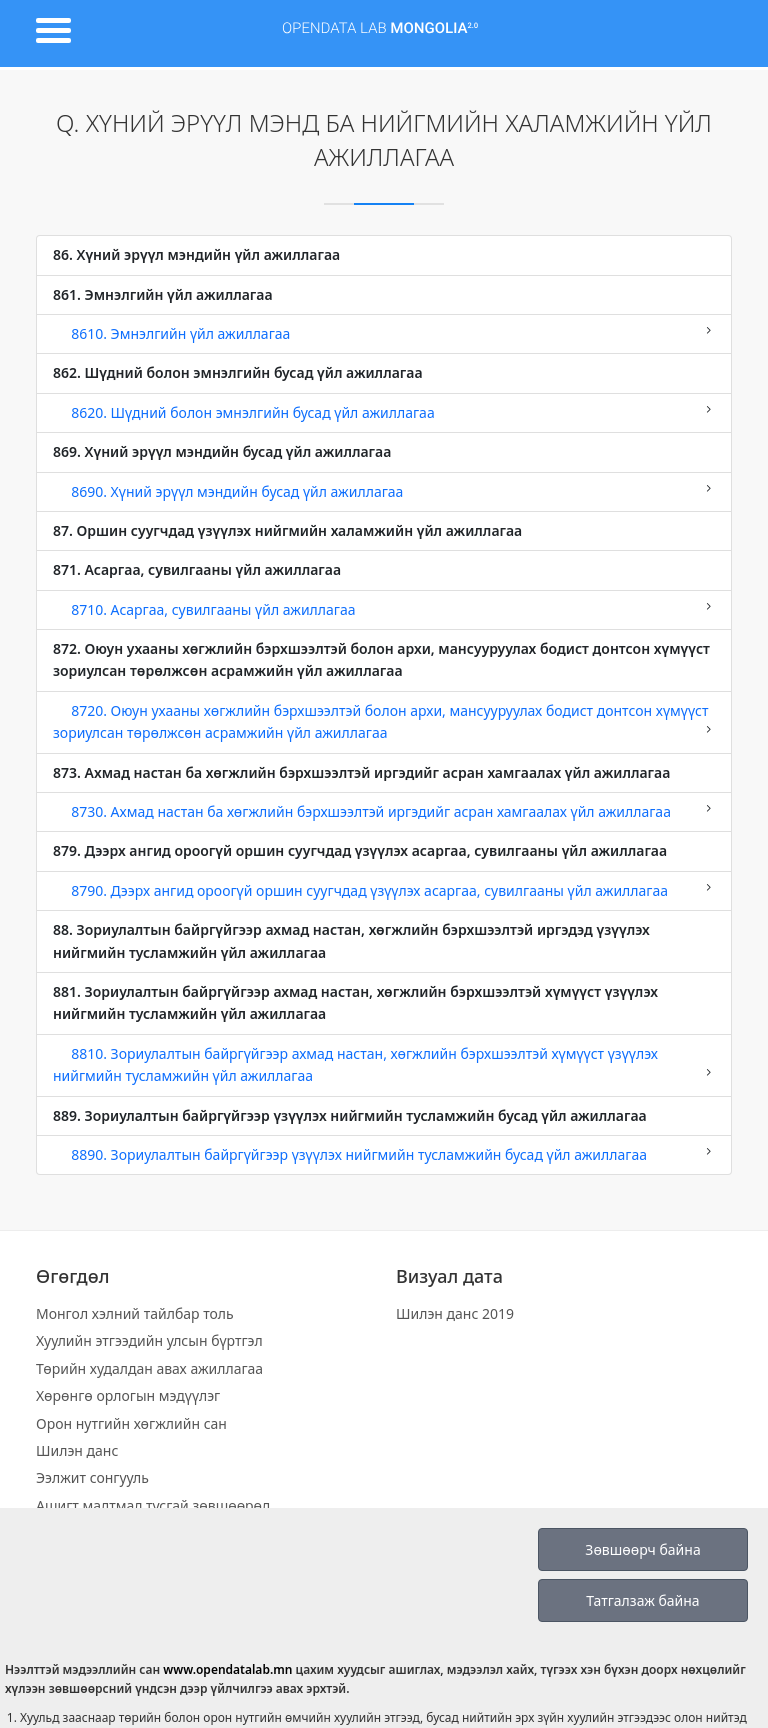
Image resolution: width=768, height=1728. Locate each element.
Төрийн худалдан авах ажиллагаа (149, 1368)
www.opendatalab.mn (227, 1669)
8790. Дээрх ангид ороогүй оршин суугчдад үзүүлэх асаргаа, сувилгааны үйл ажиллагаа (384, 890)
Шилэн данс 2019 (455, 1313)
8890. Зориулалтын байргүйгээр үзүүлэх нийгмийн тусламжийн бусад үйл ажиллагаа (384, 1154)
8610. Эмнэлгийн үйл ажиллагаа (384, 333)
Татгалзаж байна (642, 1600)
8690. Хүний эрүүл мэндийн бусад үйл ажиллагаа (384, 491)
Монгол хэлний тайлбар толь (135, 1313)
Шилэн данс (77, 1450)
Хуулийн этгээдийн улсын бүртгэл (149, 1340)
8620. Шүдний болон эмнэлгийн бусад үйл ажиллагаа (384, 412)
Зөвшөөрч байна (642, 1549)
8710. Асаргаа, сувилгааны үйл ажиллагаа (384, 609)
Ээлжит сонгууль (92, 1477)
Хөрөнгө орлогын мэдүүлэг (128, 1395)
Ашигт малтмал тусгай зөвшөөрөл (153, 1505)
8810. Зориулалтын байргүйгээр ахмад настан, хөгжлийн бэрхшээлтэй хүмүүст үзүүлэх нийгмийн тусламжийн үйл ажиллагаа (384, 1064)
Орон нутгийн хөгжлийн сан (131, 1423)
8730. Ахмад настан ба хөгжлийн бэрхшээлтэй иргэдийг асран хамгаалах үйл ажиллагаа (384, 811)
